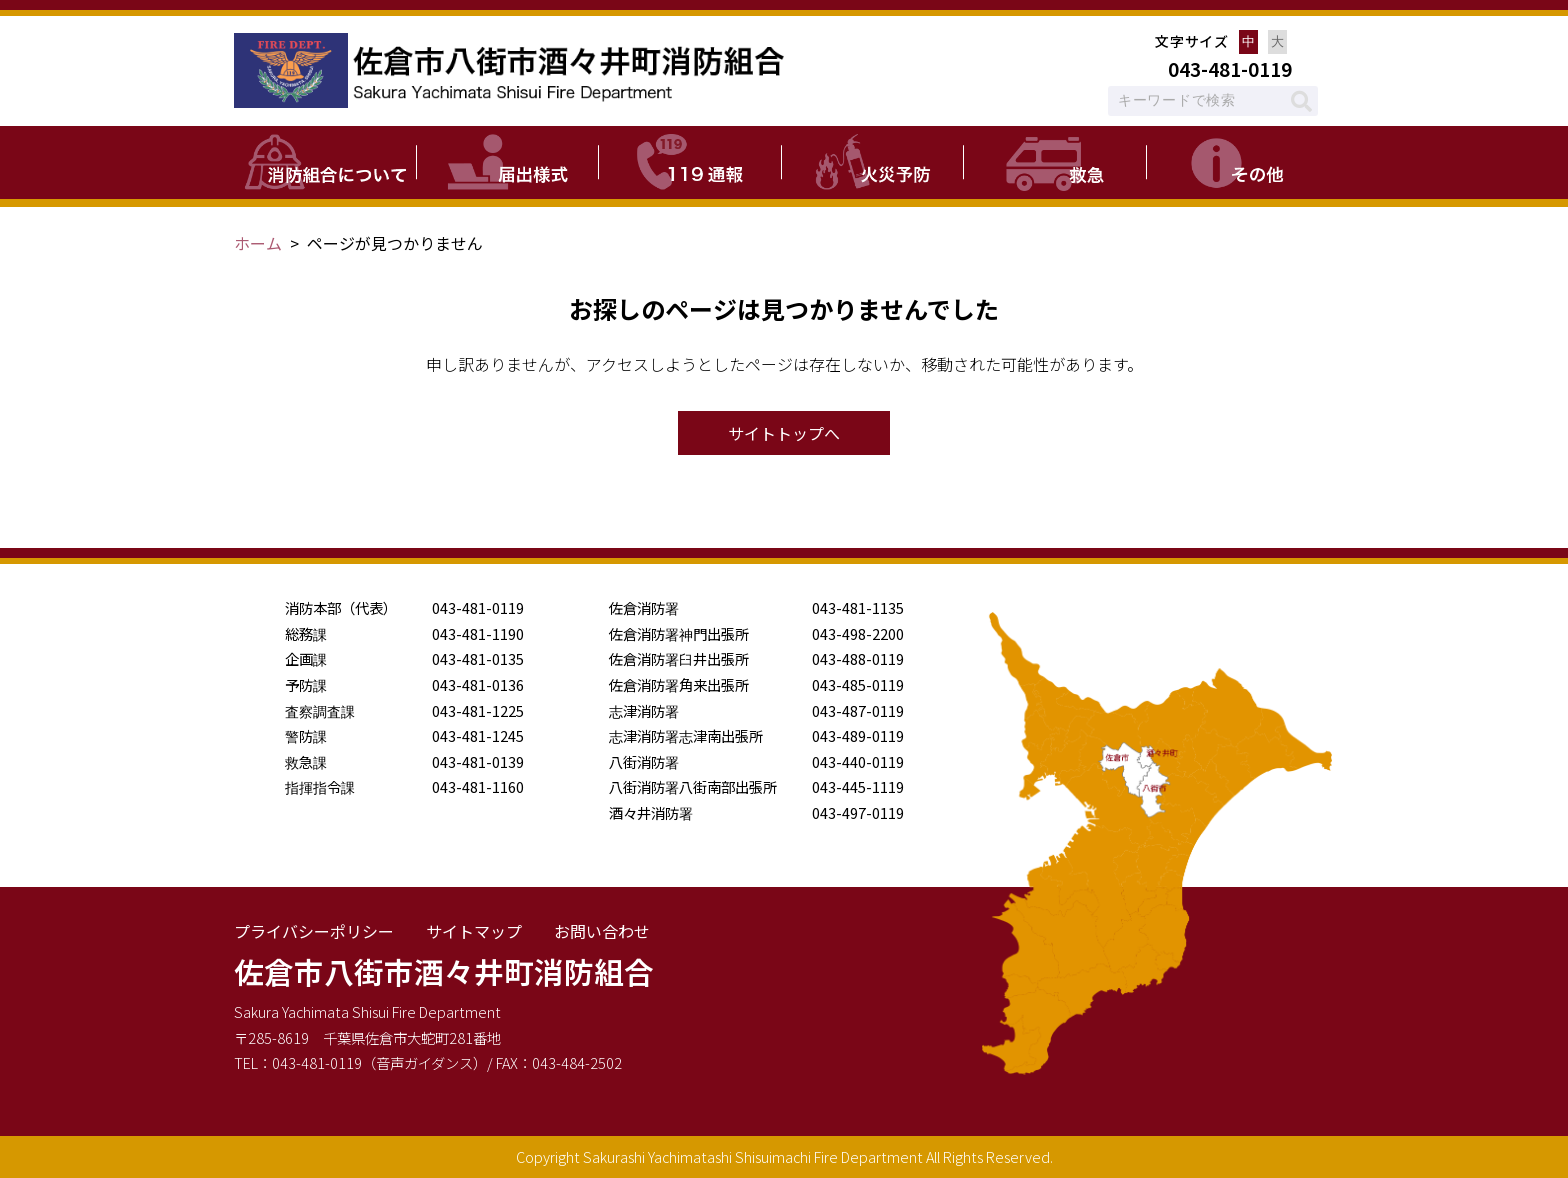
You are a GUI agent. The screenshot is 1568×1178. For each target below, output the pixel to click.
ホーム (258, 243)
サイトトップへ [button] (784, 433)
